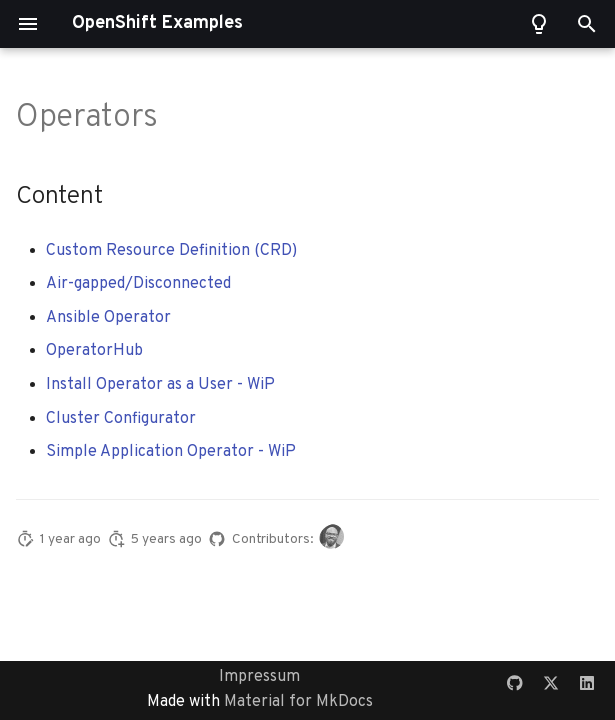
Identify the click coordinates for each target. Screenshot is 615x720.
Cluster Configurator (121, 419)
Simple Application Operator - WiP (171, 452)
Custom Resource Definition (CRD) (171, 251)
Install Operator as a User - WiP (160, 385)
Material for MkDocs (298, 702)
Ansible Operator (108, 318)
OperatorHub (94, 351)
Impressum (259, 677)
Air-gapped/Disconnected (138, 284)
